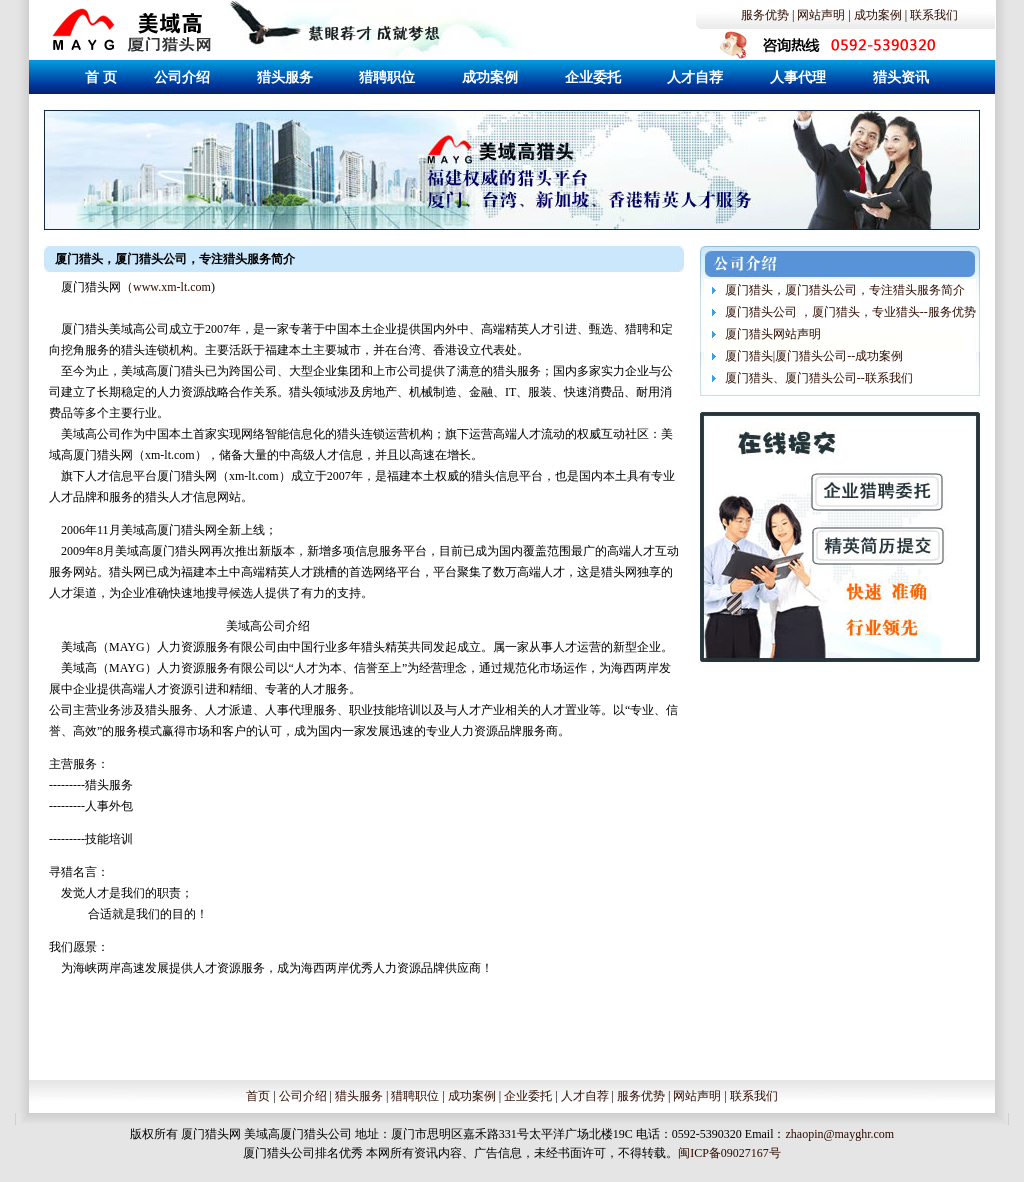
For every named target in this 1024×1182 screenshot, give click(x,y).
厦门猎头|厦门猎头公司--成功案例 (814, 356)
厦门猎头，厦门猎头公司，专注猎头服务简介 (845, 290)
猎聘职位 (415, 1096)
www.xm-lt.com (172, 287)
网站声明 (821, 15)
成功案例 (878, 15)
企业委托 (528, 1096)
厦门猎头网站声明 (773, 334)
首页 (258, 1096)
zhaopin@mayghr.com (839, 1134)
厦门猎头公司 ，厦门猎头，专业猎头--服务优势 (850, 312)
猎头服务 (359, 1096)
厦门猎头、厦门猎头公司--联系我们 (819, 378)
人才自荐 (585, 1096)
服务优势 (765, 15)
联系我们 (934, 15)
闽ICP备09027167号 (729, 1153)
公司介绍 (303, 1096)
